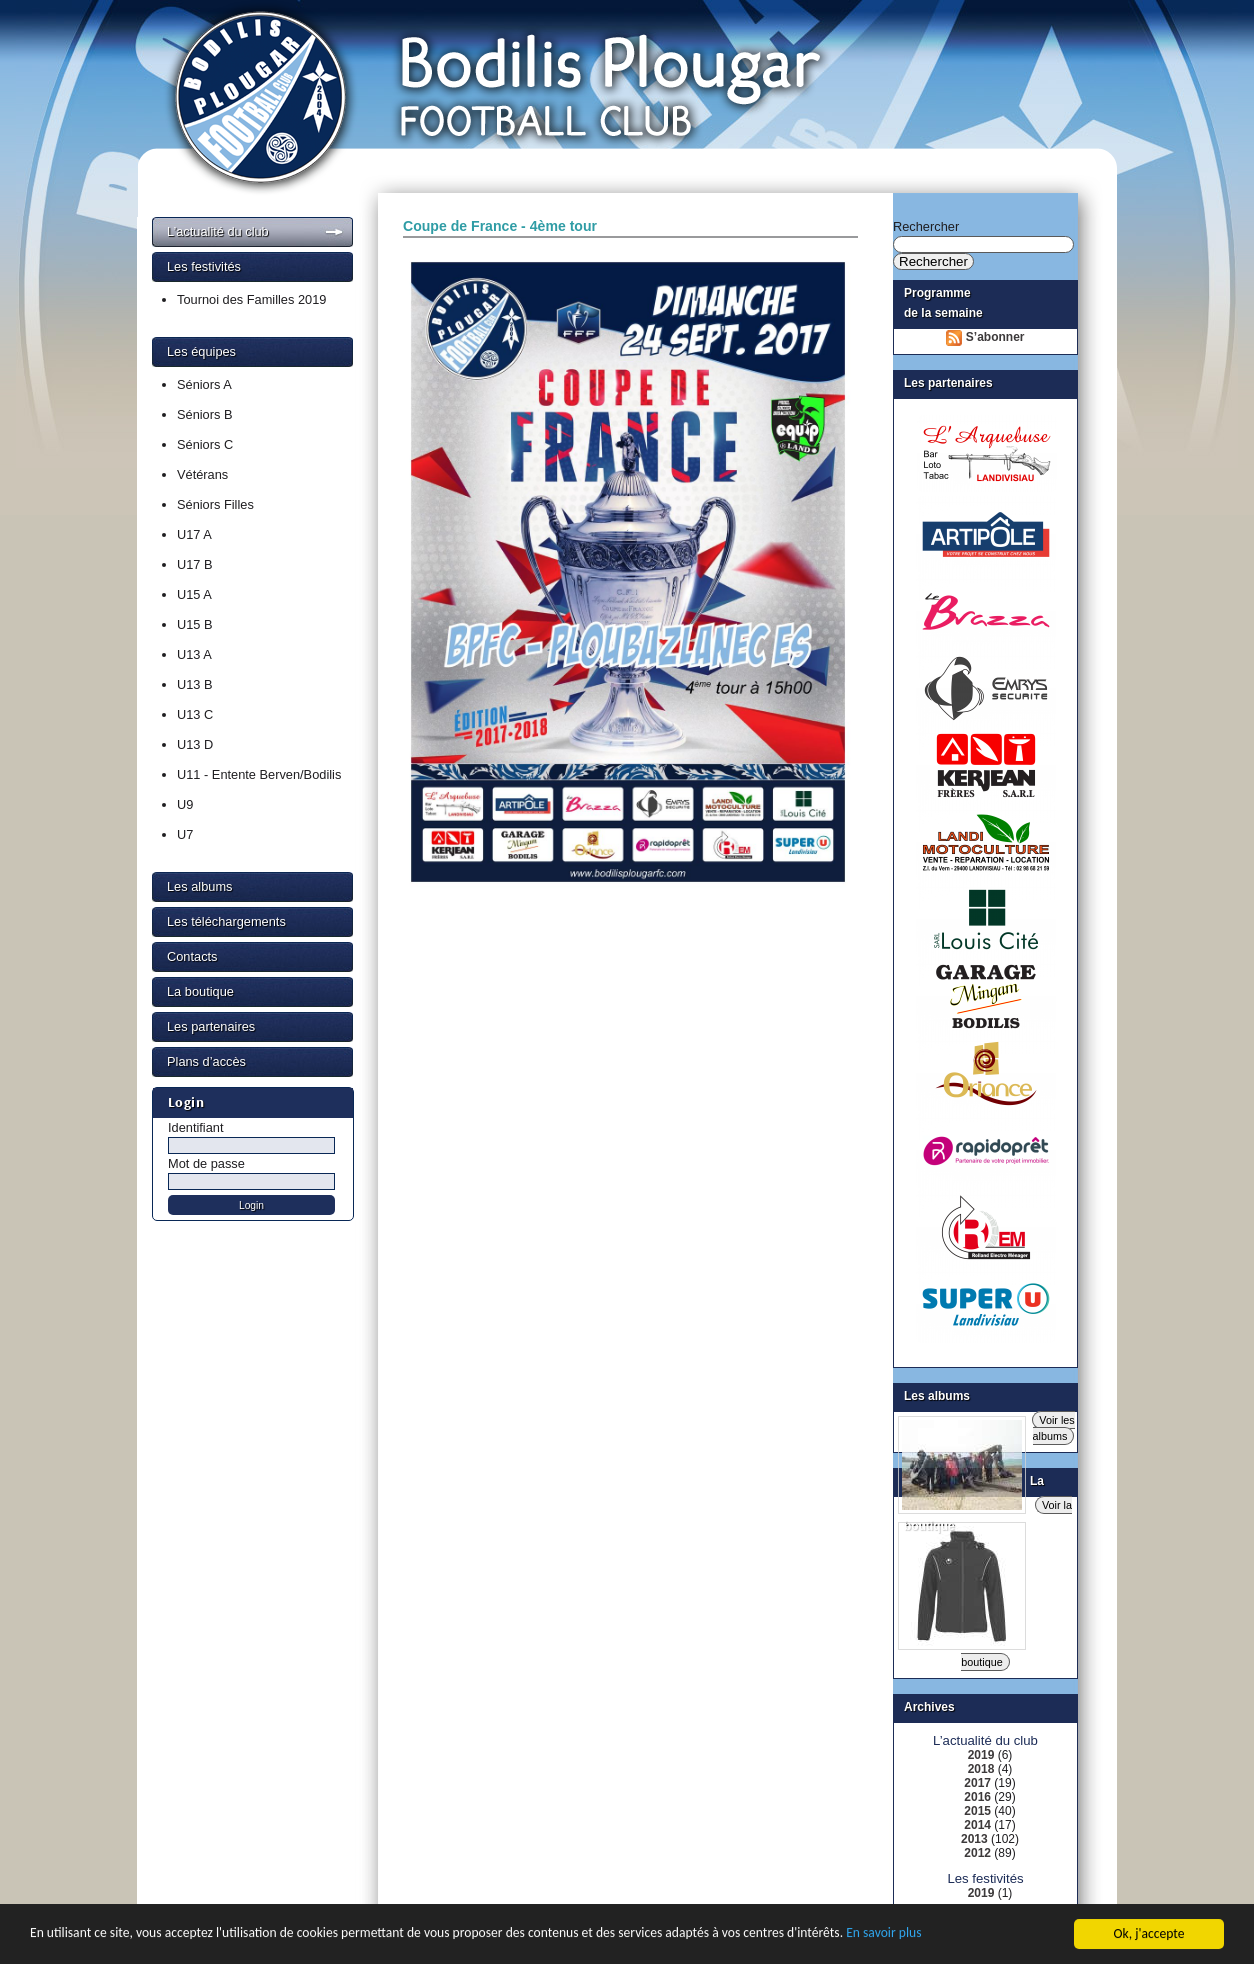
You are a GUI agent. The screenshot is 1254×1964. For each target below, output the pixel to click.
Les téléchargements (226, 921)
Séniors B (204, 414)
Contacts (192, 956)
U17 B (195, 564)
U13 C (195, 714)
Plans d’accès (206, 1061)
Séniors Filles (215, 504)
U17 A (194, 534)
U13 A (194, 654)
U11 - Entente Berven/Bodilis (259, 774)
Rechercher (926, 226)
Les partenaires (211, 1026)
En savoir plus (883, 1934)
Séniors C (205, 444)
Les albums (199, 886)
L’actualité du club (218, 231)
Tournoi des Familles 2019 (251, 299)
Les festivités (204, 266)
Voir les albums (1054, 1428)
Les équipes (201, 351)
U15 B (195, 624)
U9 (185, 804)
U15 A (194, 594)
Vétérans (202, 474)
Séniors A (204, 384)
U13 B (195, 684)
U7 (185, 834)
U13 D (195, 744)
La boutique (200, 991)
